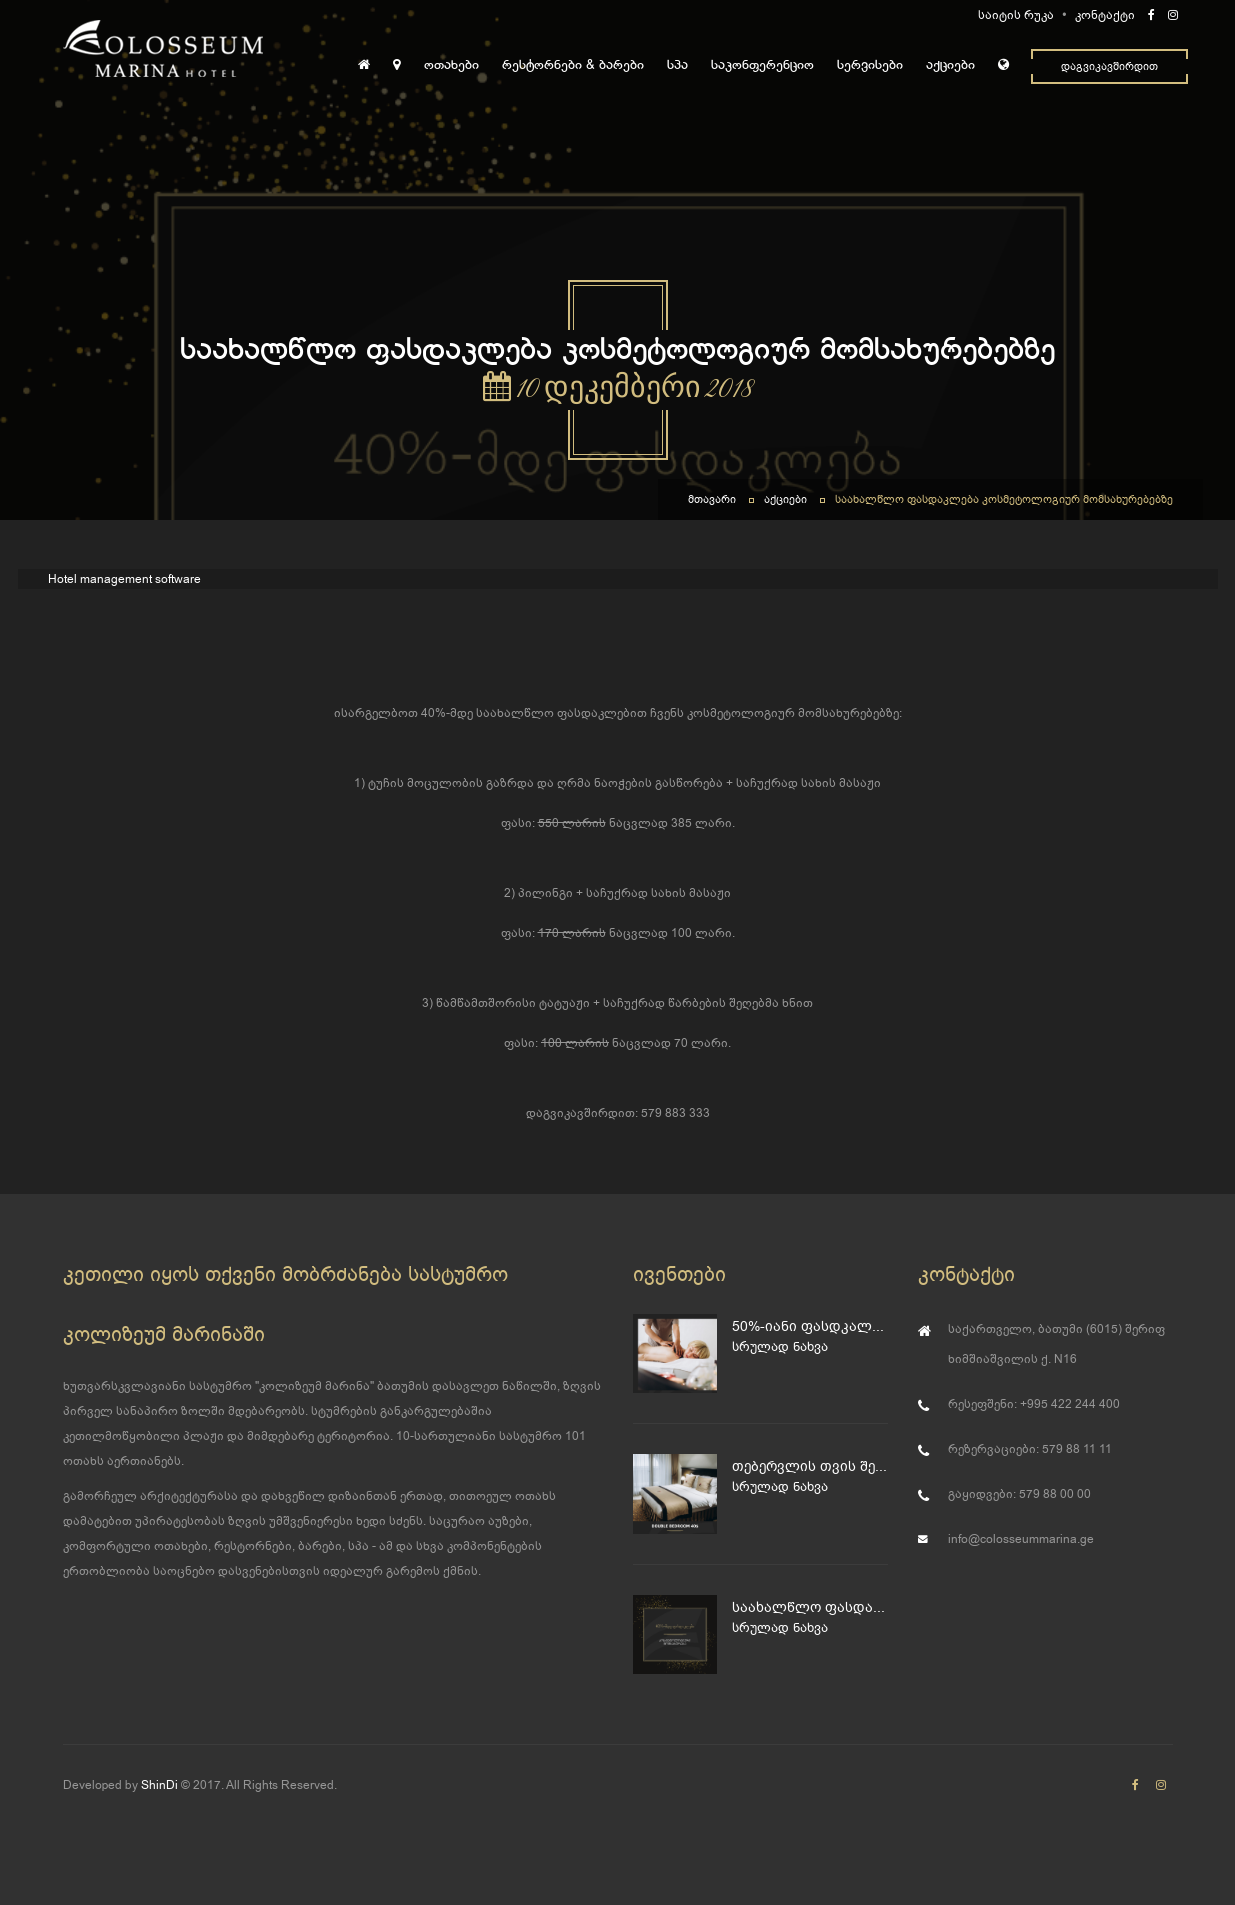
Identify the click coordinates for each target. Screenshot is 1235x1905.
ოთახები (451, 65)
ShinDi (159, 1785)
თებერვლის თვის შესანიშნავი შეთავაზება (809, 1466)
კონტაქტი (1105, 15)
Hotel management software (124, 579)
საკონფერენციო (762, 65)
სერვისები (870, 65)
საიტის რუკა (1016, 15)
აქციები (950, 65)
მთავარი (712, 499)
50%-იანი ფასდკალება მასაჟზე (809, 1326)
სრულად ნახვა (780, 1346)
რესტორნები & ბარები (573, 65)
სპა (677, 65)
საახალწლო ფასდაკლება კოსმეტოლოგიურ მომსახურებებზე (1004, 499)
